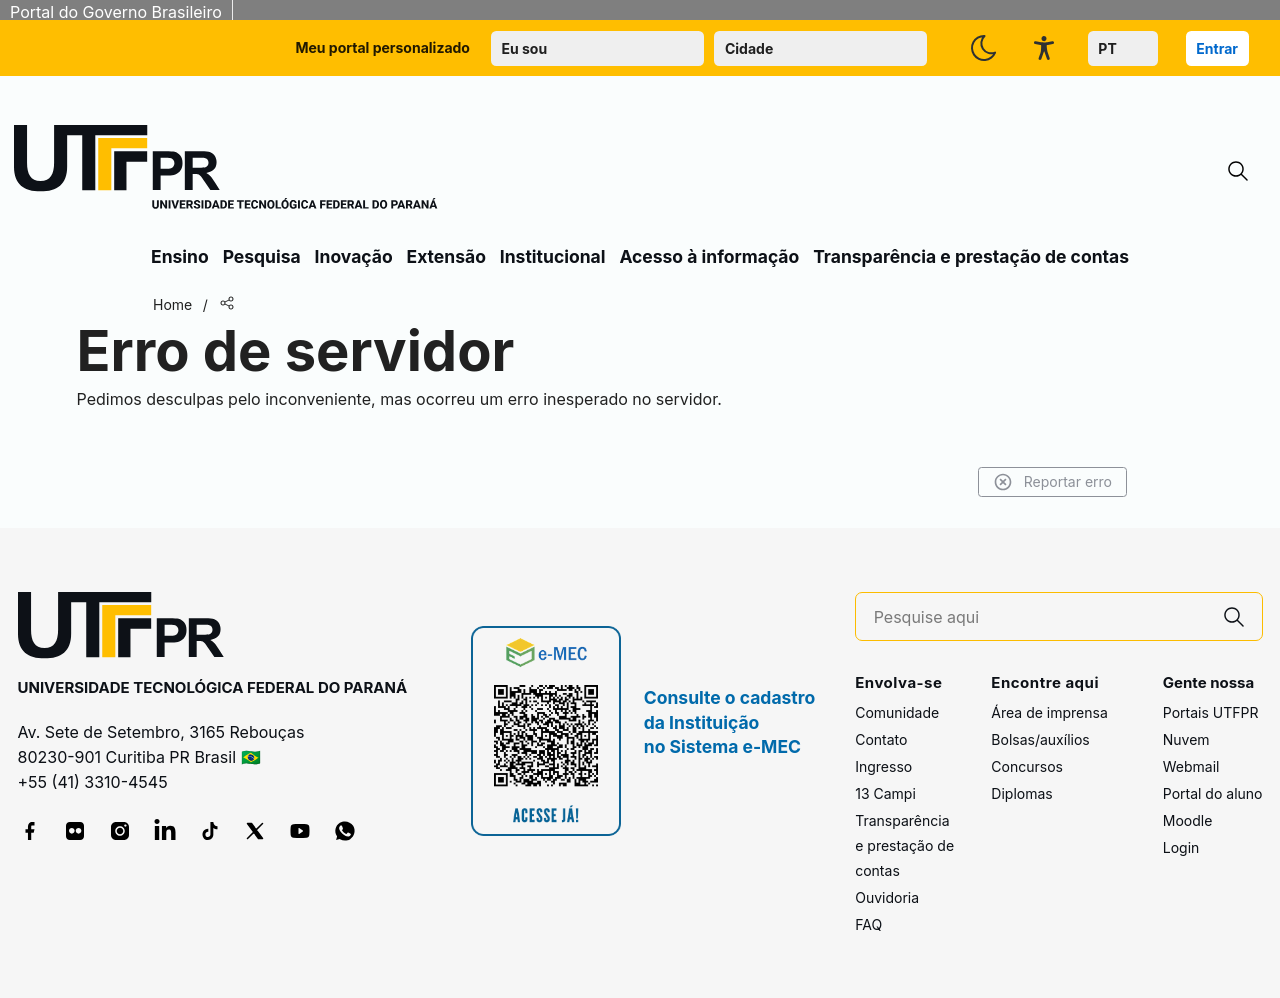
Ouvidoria (887, 897)
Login (1181, 847)
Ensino (180, 256)
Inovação (354, 256)
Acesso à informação (709, 256)
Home (172, 304)
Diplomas (1021, 793)
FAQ (868, 924)
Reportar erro (1052, 482)
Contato (881, 739)
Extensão (446, 256)
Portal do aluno (1213, 793)
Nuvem (1186, 739)
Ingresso (883, 766)
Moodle (1188, 820)
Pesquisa (262, 256)
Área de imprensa (1049, 712)
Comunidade (897, 712)
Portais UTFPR (1211, 712)
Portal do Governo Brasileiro (116, 12)
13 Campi (885, 793)
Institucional (553, 256)
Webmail (1191, 766)
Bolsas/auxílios (1040, 739)
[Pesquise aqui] (1040, 617)
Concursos (1027, 766)
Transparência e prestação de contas (971, 256)
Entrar (1217, 48)
